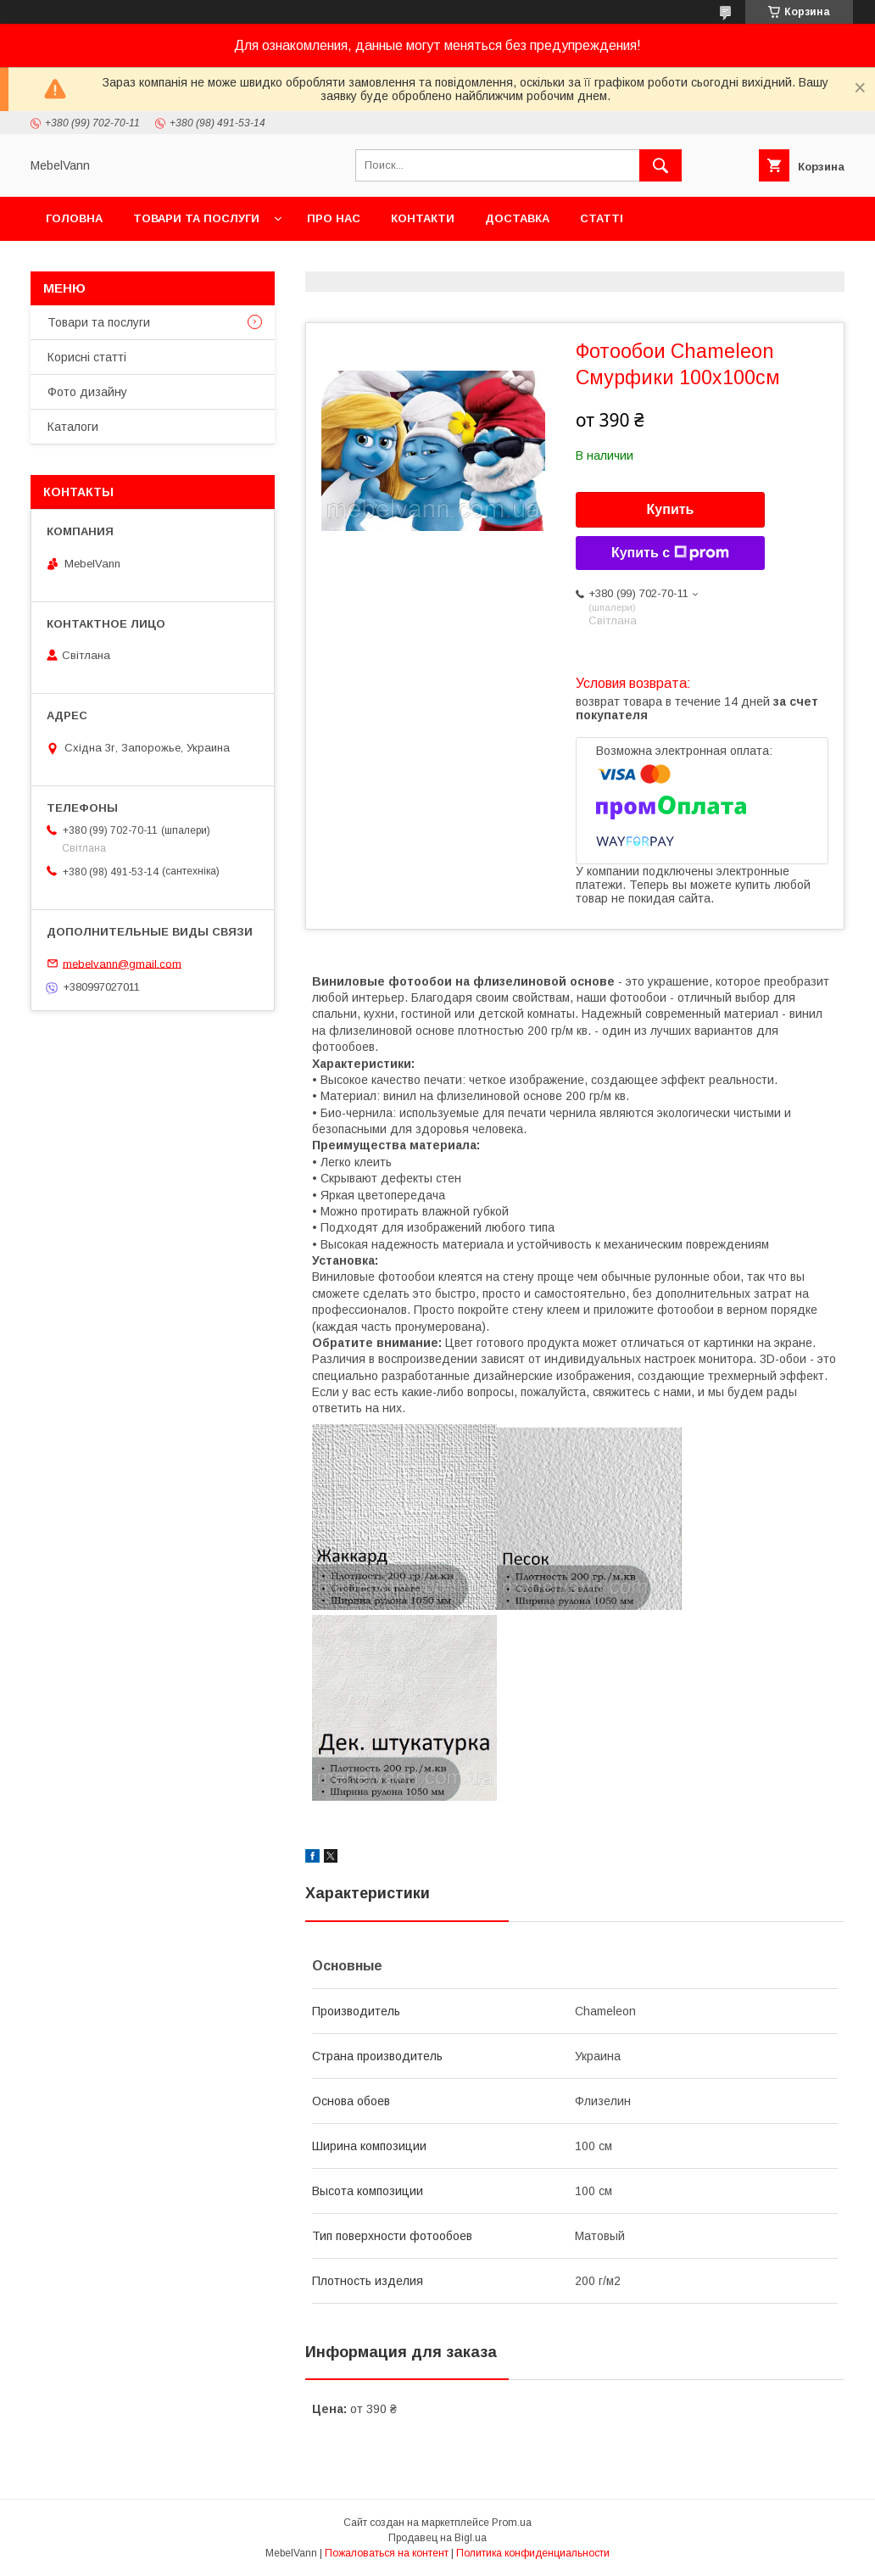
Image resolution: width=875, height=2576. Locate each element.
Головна (74, 218)
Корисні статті (86, 357)
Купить (670, 509)
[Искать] (660, 165)
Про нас (333, 218)
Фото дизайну (87, 392)
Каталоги (72, 426)
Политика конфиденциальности (533, 2553)
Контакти (422, 218)
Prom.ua (512, 2523)
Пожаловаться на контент (387, 2553)
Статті (601, 218)
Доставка (517, 218)
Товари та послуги (196, 218)
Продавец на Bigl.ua (437, 2538)
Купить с (670, 553)
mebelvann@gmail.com (122, 963)
